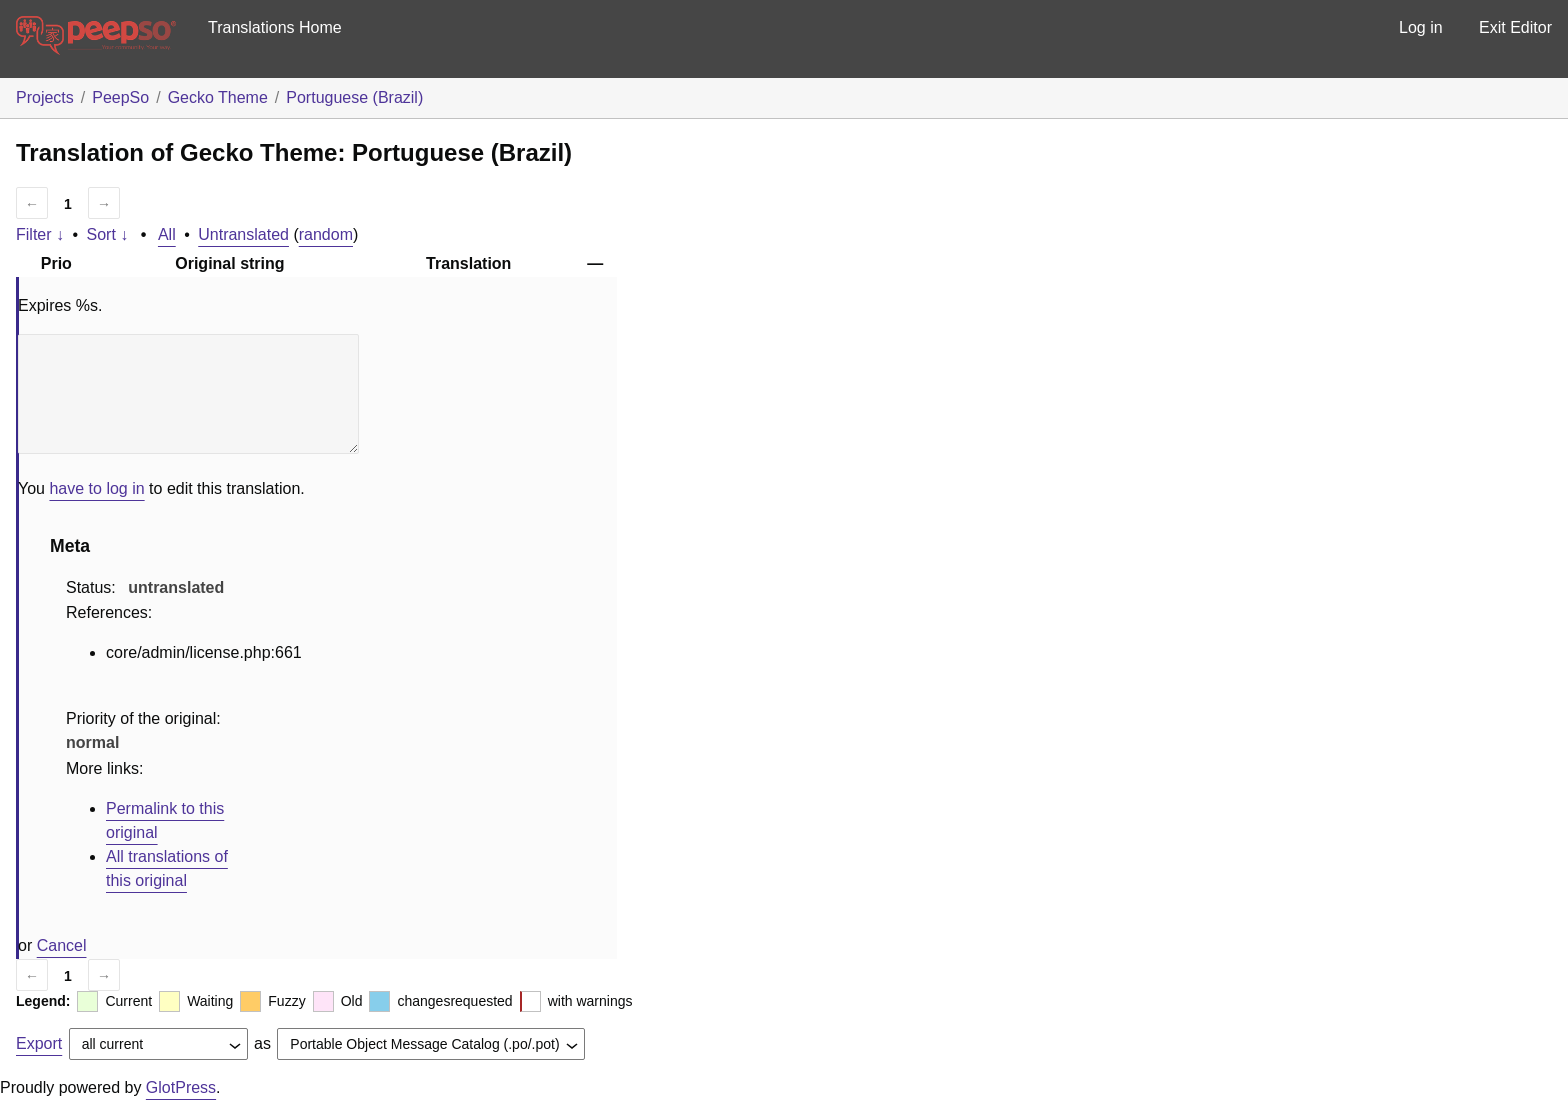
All (167, 234)
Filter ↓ (40, 234)
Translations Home (275, 27)
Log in (1421, 27)
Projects (45, 97)
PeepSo (120, 97)
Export (39, 1043)
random (326, 234)
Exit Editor (1515, 27)
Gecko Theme (218, 97)
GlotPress (181, 1087)
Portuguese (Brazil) (354, 97)
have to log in (96, 488)
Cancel (62, 945)
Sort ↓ (108, 234)
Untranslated (243, 234)
